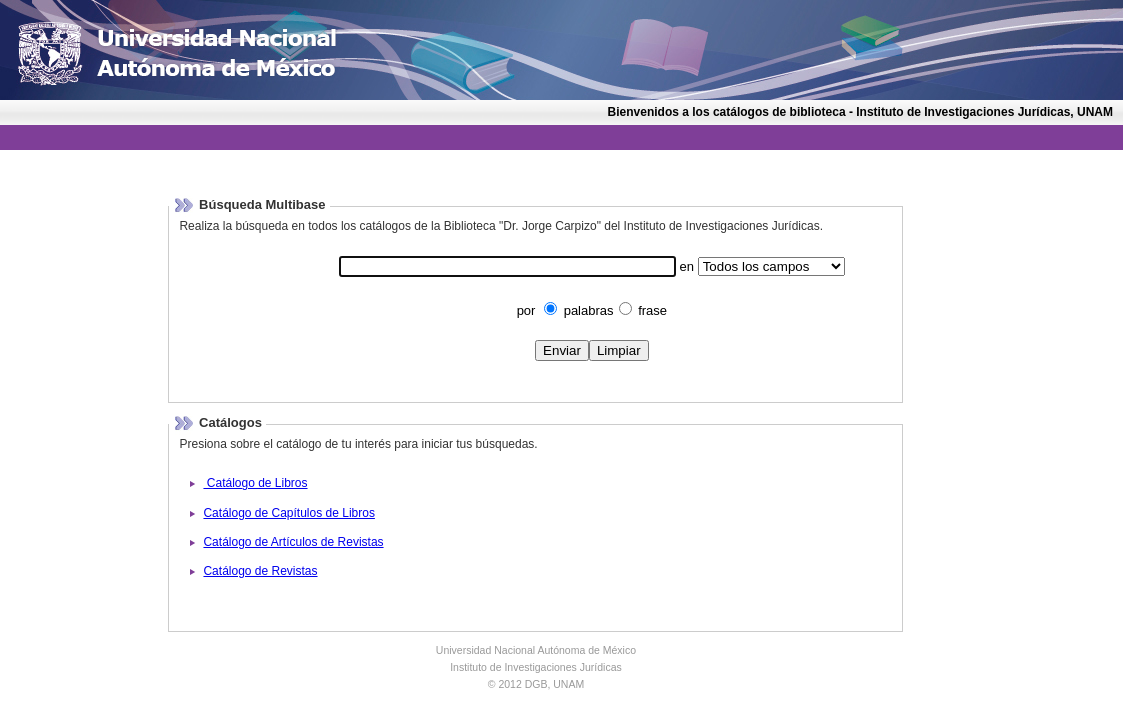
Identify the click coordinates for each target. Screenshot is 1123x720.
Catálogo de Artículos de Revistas (293, 542)
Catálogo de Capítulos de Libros (288, 513)
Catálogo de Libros (255, 483)
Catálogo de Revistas (260, 571)
